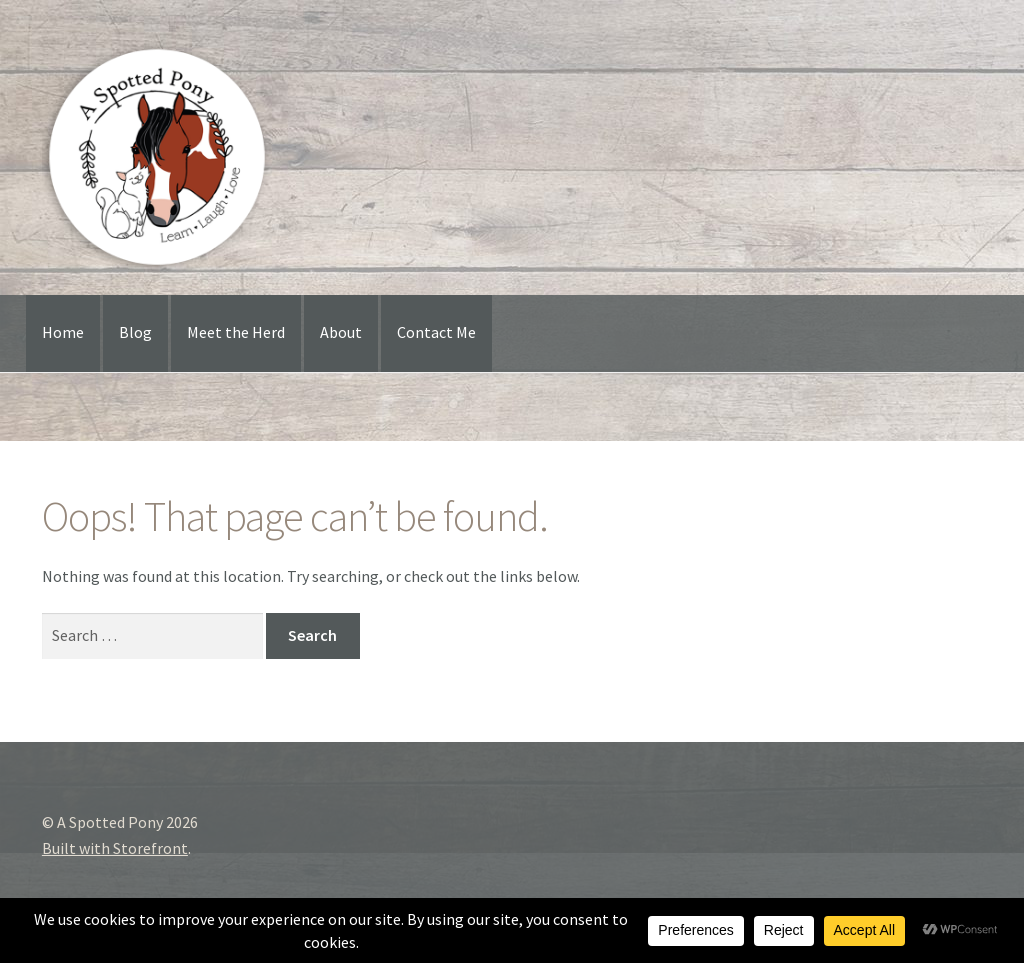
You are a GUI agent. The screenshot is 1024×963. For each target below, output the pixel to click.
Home (63, 332)
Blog (135, 332)
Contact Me (436, 332)
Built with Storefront (115, 848)
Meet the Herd (236, 332)
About (341, 332)
